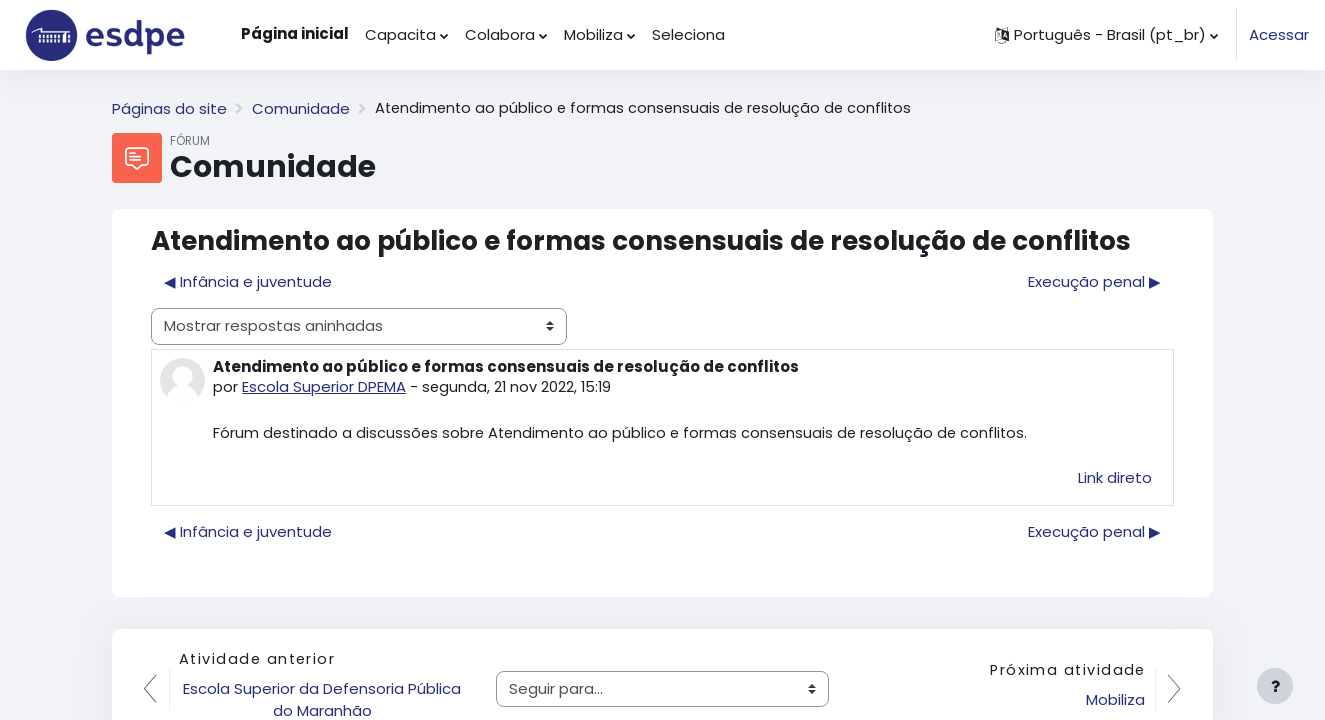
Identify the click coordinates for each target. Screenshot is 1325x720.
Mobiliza (1114, 700)
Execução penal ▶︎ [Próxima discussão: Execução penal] (1094, 281)
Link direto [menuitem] (1115, 478)
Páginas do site (169, 108)
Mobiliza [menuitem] (593, 34)
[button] (1106, 35)
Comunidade (301, 108)
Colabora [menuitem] (500, 34)
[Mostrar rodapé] (1275, 686)
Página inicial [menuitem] (295, 33)
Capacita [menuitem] (400, 34)
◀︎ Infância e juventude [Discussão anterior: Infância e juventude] (248, 281)
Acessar (1279, 34)
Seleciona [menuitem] (688, 34)
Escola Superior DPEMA (324, 386)
